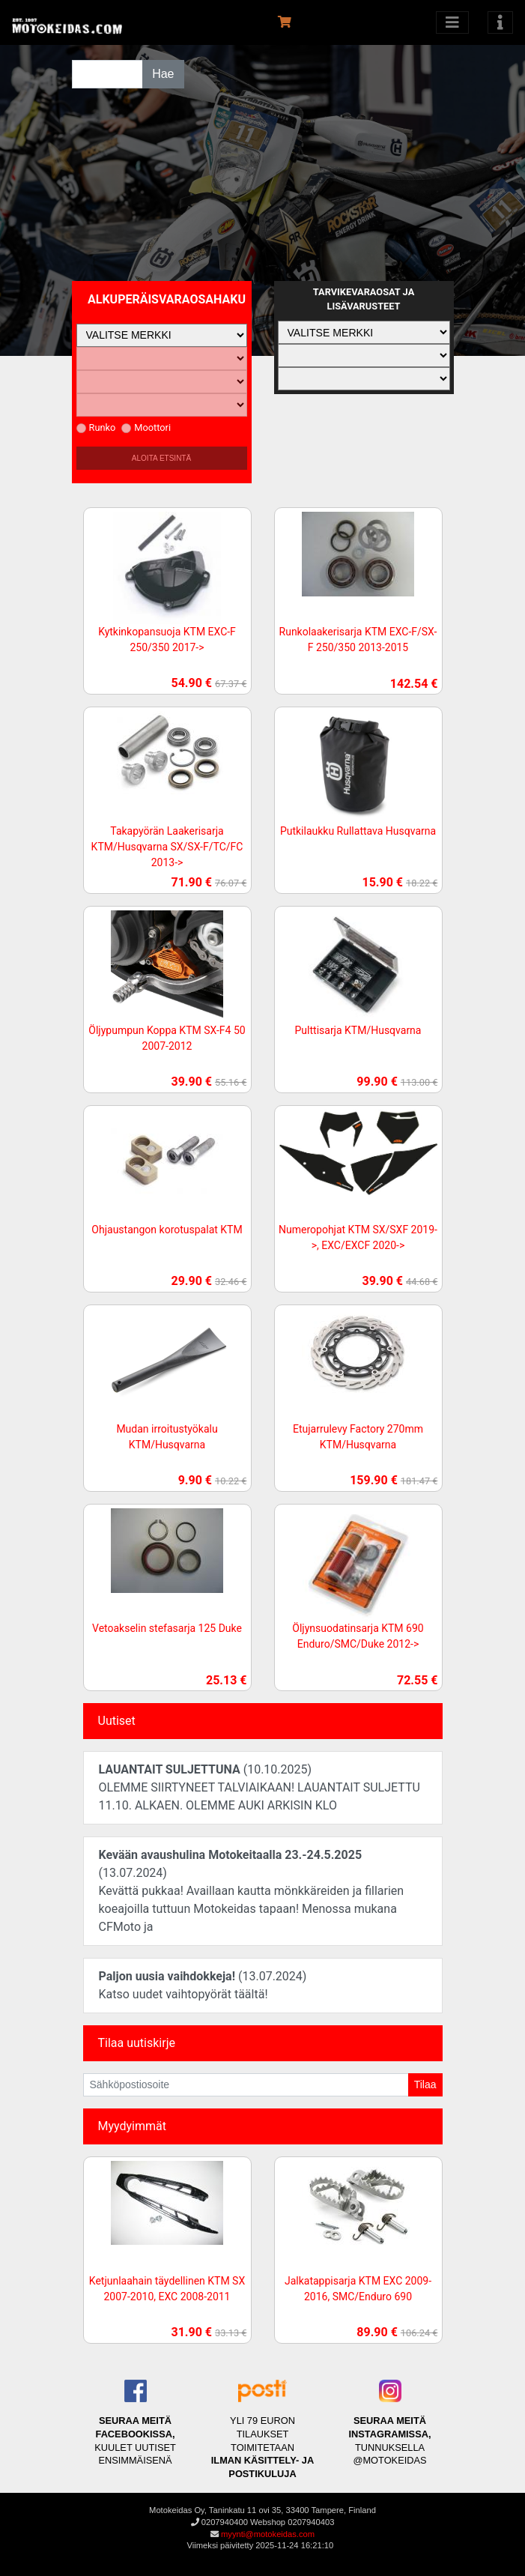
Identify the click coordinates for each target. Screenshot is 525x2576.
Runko (96, 427)
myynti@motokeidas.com (268, 2534)
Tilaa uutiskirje (136, 2043)
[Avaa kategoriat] (452, 22)
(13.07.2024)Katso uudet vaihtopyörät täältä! (203, 1985)
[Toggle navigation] (500, 22)
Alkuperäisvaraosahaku (167, 299)
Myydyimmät (132, 2126)
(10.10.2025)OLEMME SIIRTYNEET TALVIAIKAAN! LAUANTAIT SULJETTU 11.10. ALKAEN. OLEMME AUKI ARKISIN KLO (259, 1787)
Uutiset (117, 1721)
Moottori (146, 427)
